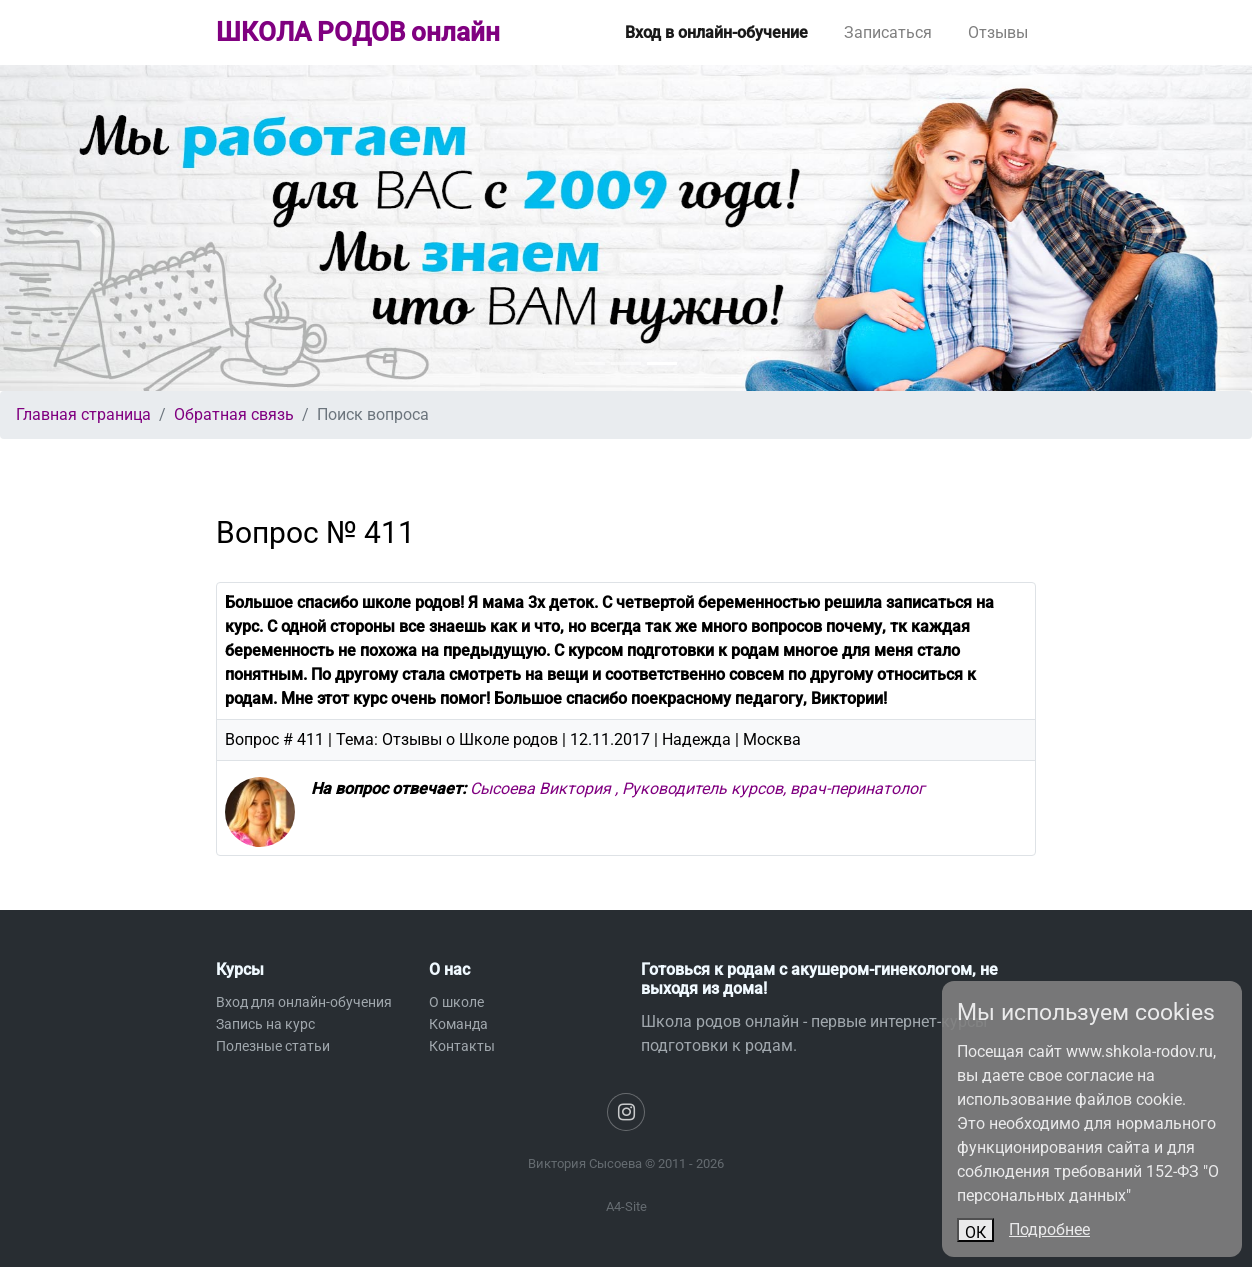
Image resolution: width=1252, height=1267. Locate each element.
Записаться (888, 32)
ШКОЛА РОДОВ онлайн (358, 32)
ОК (975, 1232)
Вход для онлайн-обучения (304, 1002)
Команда (458, 1024)
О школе (456, 1002)
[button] (94, 228)
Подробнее (1049, 1229)
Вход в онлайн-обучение (716, 32)
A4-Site (626, 1206)
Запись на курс (265, 1024)
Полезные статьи (273, 1046)
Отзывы (998, 32)
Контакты (462, 1046)
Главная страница (83, 414)
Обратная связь (234, 414)
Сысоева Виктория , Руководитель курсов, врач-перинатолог (697, 788)
